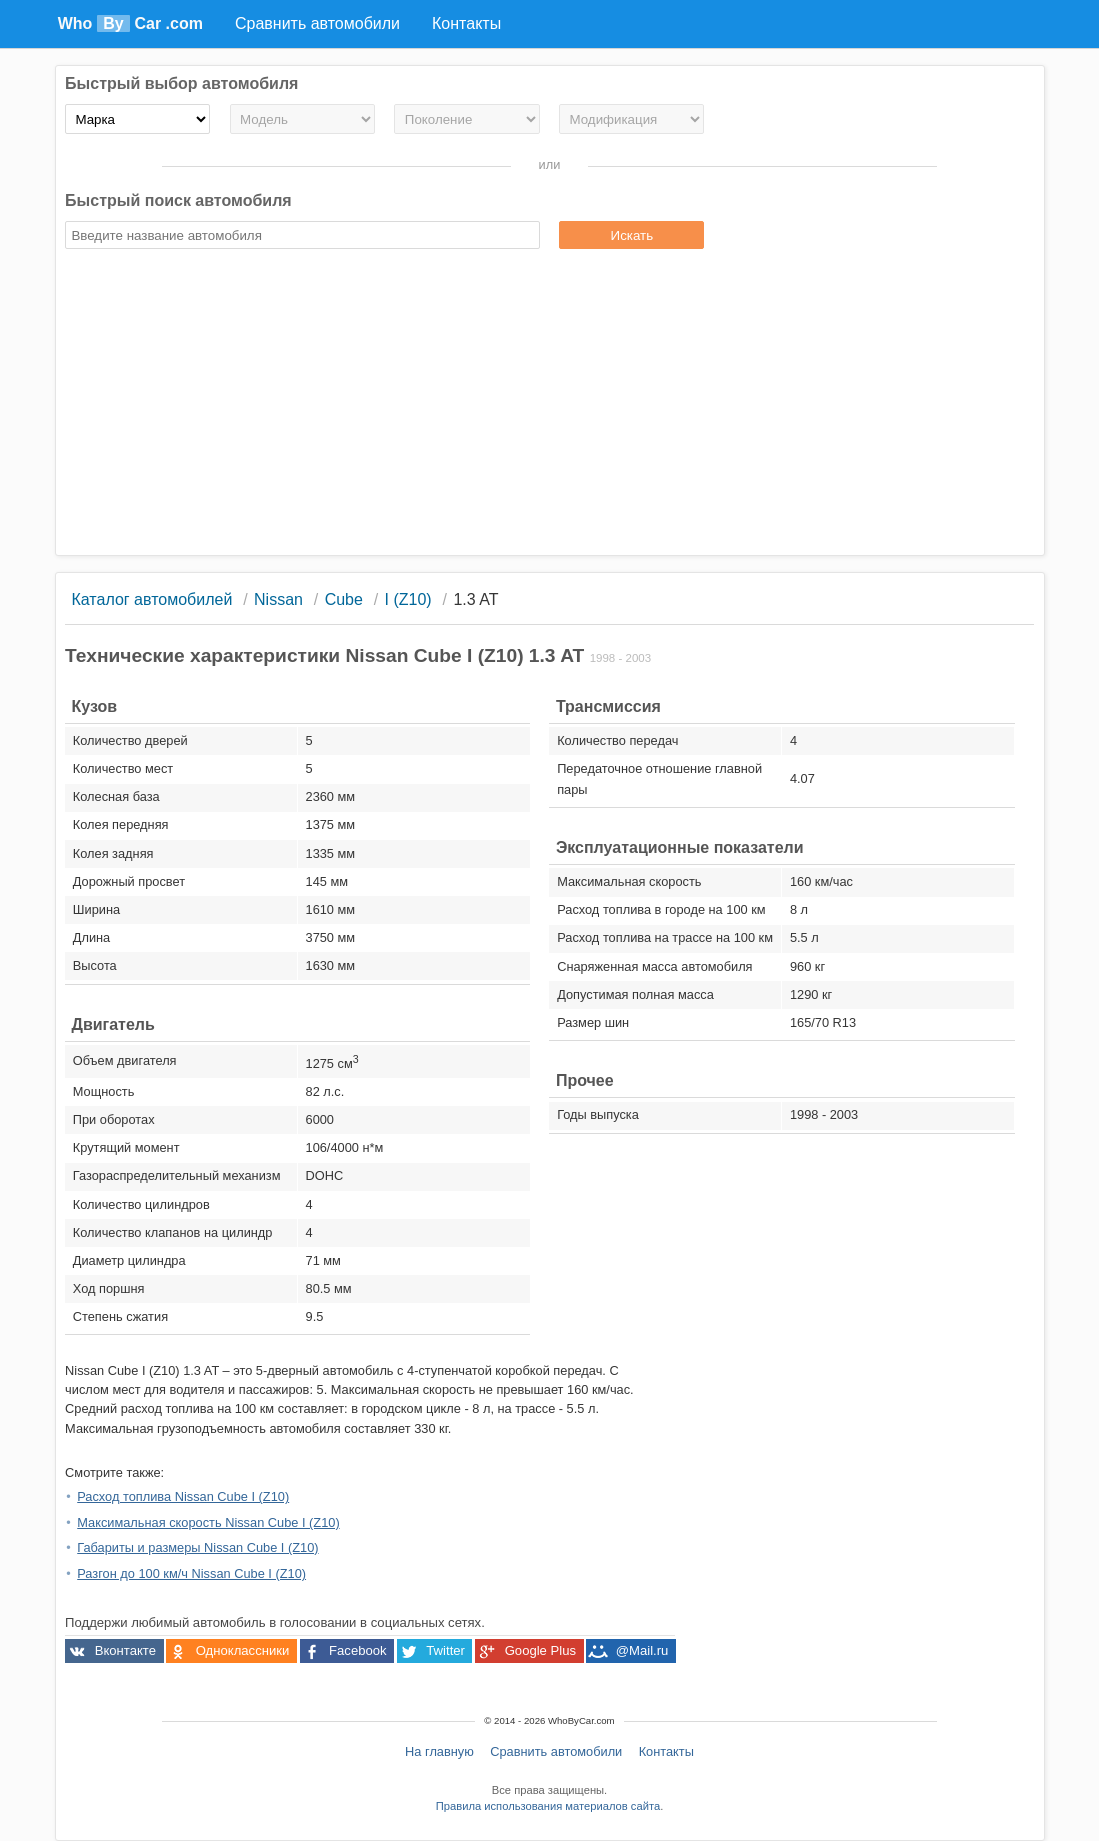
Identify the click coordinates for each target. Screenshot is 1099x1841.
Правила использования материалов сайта (548, 1806)
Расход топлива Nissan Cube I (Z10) (183, 1496)
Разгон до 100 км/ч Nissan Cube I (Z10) (191, 1573)
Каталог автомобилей (151, 599)
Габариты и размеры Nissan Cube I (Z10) (197, 1547)
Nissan (278, 599)
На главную (439, 1751)
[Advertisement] (549, 405)
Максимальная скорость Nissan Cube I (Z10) (208, 1522)
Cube (344, 599)
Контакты (666, 1751)
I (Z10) (408, 599)
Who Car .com (130, 23)
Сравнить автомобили (556, 1751)
